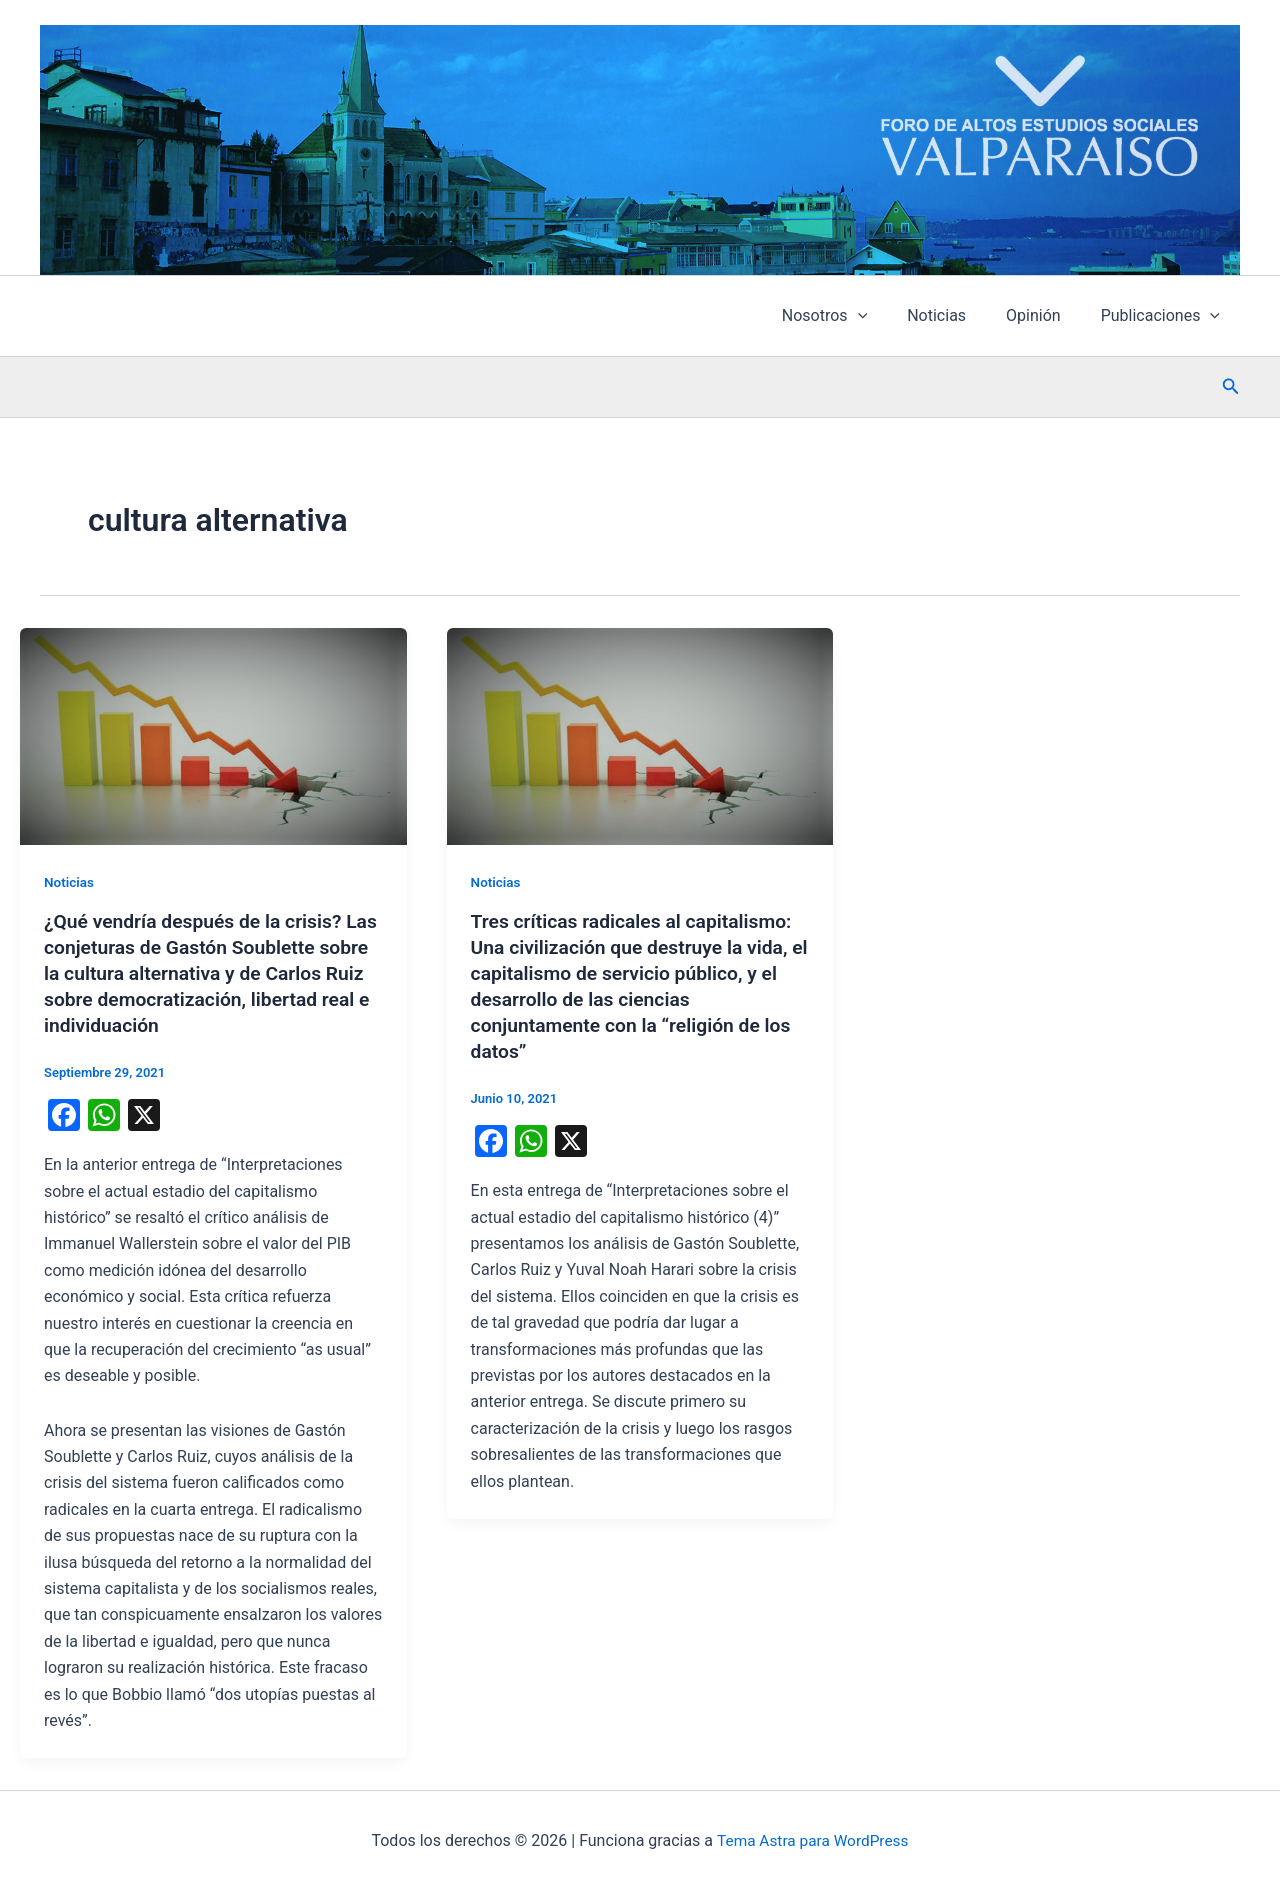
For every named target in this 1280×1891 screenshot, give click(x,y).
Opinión (1045, 315)
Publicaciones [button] (1164, 316)
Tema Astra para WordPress (812, 1840)
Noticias (956, 315)
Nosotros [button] (852, 316)
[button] (886, 316)
